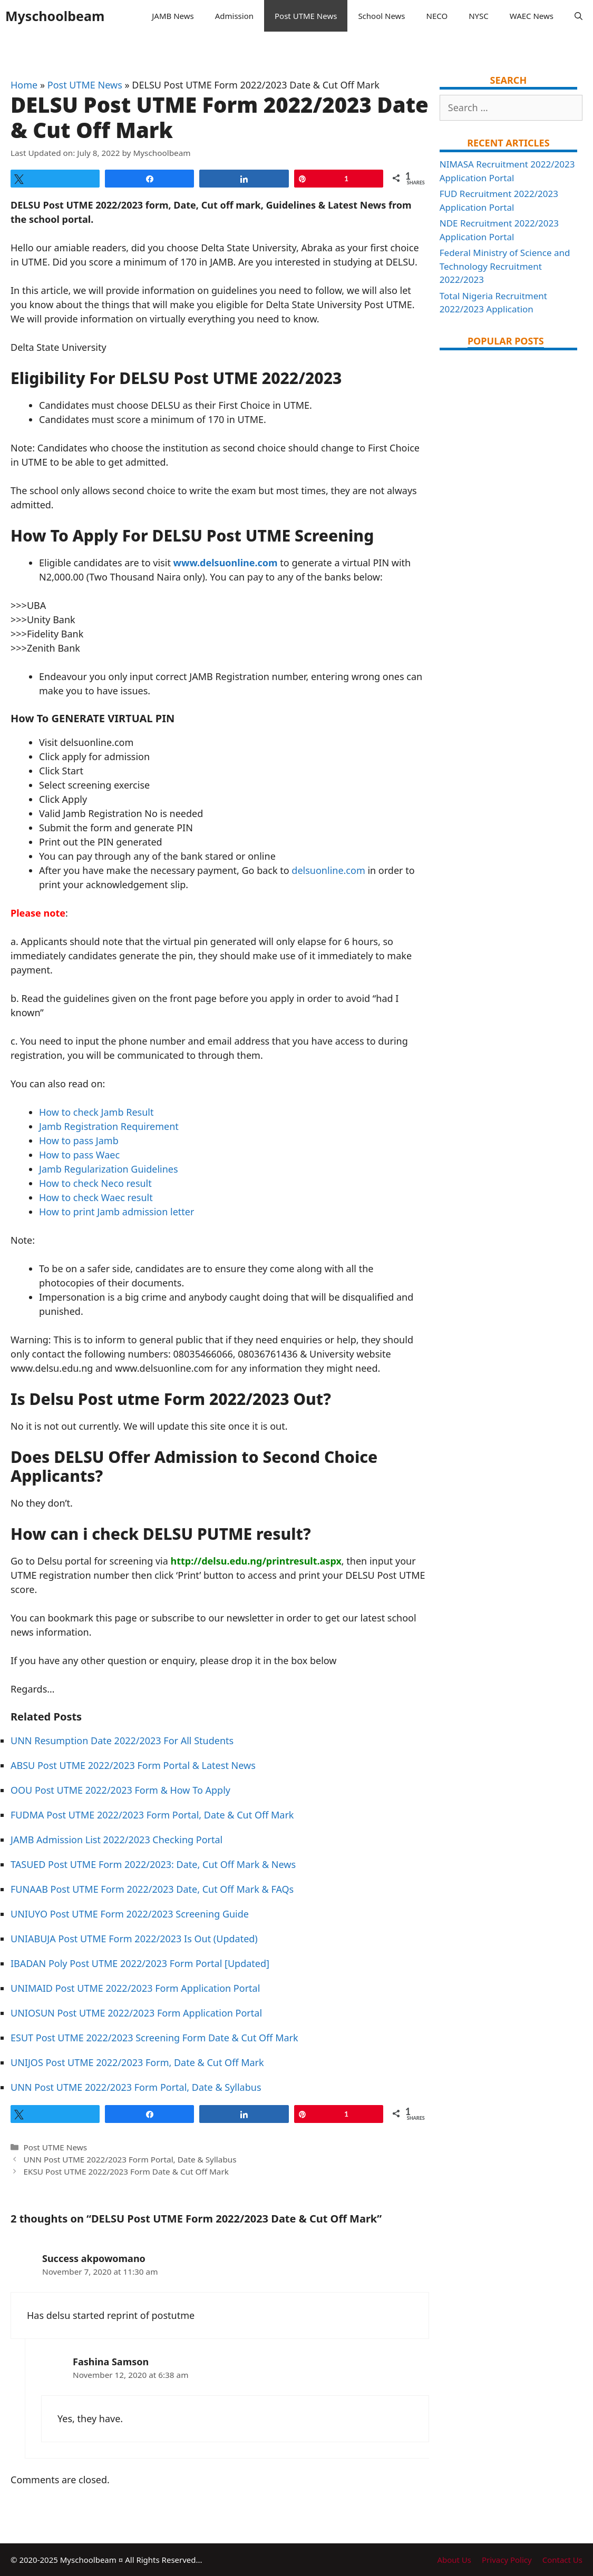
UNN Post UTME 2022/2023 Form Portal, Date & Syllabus (136, 2087)
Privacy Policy (507, 2559)
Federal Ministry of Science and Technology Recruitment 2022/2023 (505, 266)
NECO (437, 16)
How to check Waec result (96, 1197)
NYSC (479, 16)
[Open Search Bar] (578, 16)
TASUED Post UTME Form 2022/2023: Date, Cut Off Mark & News (153, 1864)
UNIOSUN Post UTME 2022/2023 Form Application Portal (136, 2013)
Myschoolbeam (54, 16)
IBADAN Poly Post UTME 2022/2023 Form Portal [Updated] (140, 1963)
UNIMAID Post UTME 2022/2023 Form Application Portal (135, 1988)
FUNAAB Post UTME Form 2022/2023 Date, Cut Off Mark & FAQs (152, 1889)
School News (381, 16)
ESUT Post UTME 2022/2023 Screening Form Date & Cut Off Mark (154, 2037)
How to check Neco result (95, 1183)
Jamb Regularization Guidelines (108, 1169)
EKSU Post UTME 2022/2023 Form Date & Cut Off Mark (125, 2171)
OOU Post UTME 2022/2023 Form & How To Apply (120, 1790)
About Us (454, 2559)
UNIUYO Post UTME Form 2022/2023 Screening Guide (130, 1914)
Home (24, 84)
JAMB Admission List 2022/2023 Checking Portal (116, 1839)
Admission (234, 16)
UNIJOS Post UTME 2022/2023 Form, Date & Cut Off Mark (137, 2062)
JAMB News (172, 16)
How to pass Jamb (79, 1140)
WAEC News (531, 16)
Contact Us (562, 2559)
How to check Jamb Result (96, 1112)
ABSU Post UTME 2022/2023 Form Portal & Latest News (133, 1765)
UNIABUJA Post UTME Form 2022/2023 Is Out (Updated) (134, 1938)
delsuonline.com (328, 870)
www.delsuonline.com (225, 562)
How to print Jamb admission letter (116, 1211)
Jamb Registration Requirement (109, 1126)
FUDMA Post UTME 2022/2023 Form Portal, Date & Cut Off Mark (152, 1814)
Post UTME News (306, 16)
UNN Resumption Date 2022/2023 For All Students (122, 1740)
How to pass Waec (79, 1154)
